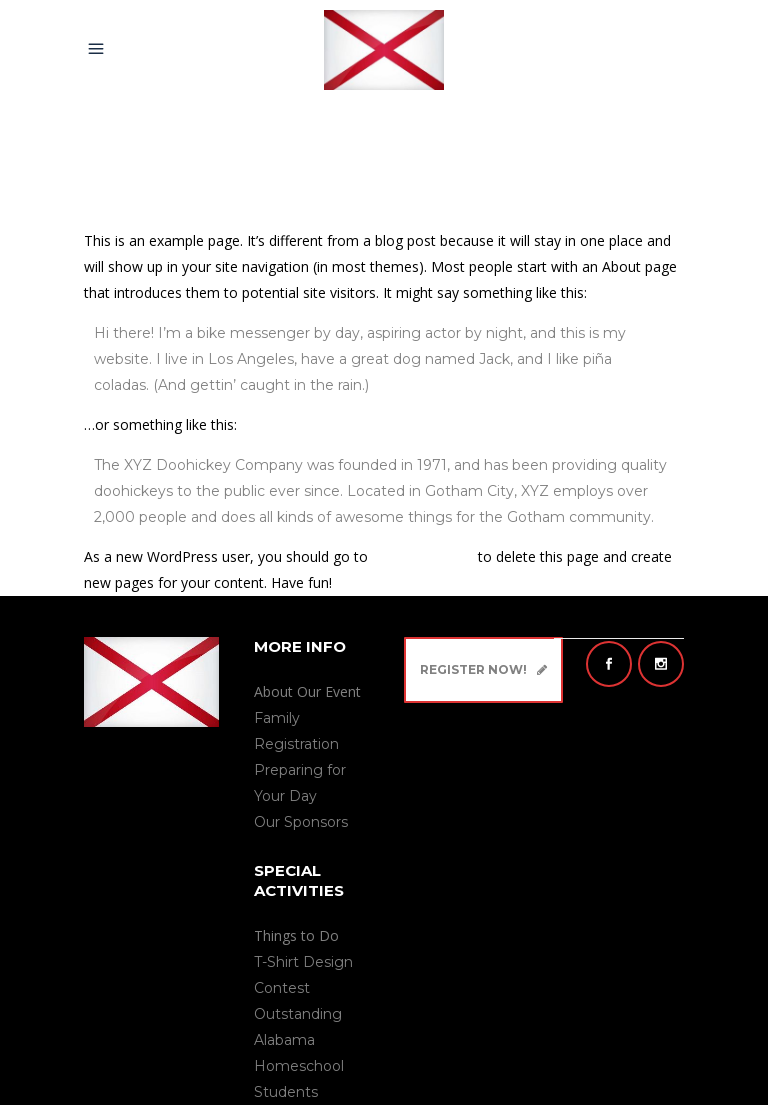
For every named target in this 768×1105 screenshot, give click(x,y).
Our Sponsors (301, 822)
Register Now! (483, 669)
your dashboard (423, 556)
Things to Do (296, 935)
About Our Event (307, 691)
